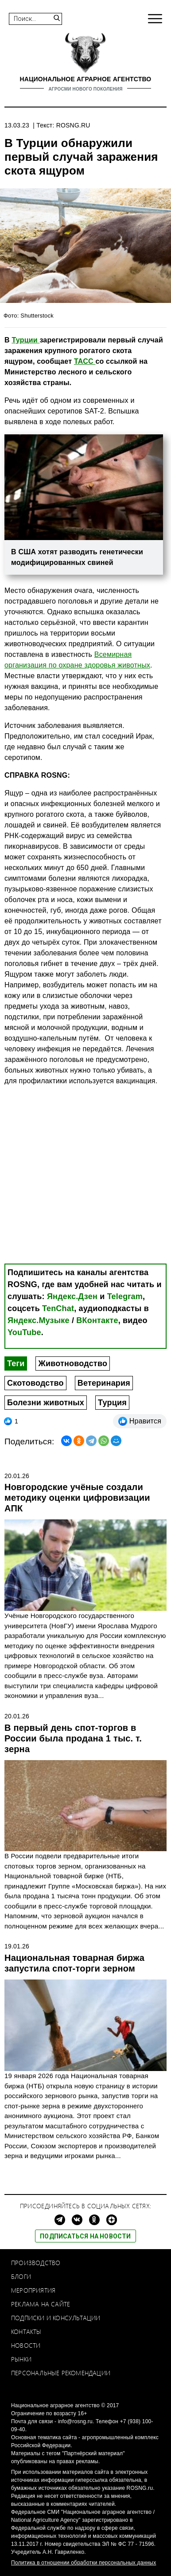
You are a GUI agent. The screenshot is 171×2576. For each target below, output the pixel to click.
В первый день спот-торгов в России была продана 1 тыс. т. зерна (73, 1738)
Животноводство (72, 1363)
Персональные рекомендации (60, 2373)
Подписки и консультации (56, 2318)
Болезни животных (45, 1402)
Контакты (26, 2331)
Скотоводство (35, 1383)
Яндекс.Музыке (39, 1320)
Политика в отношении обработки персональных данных (83, 2563)
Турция (112, 1402)
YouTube (24, 1332)
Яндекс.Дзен (72, 1296)
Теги (15, 1363)
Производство (35, 2262)
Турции (25, 340)
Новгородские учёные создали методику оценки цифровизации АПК (77, 1497)
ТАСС (84, 361)
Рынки (21, 2359)
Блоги (21, 2276)
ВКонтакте (97, 1320)
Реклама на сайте (40, 2304)
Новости (25, 2345)
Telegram (125, 1296)
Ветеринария (104, 1383)
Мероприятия (33, 2290)
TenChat (58, 1308)
